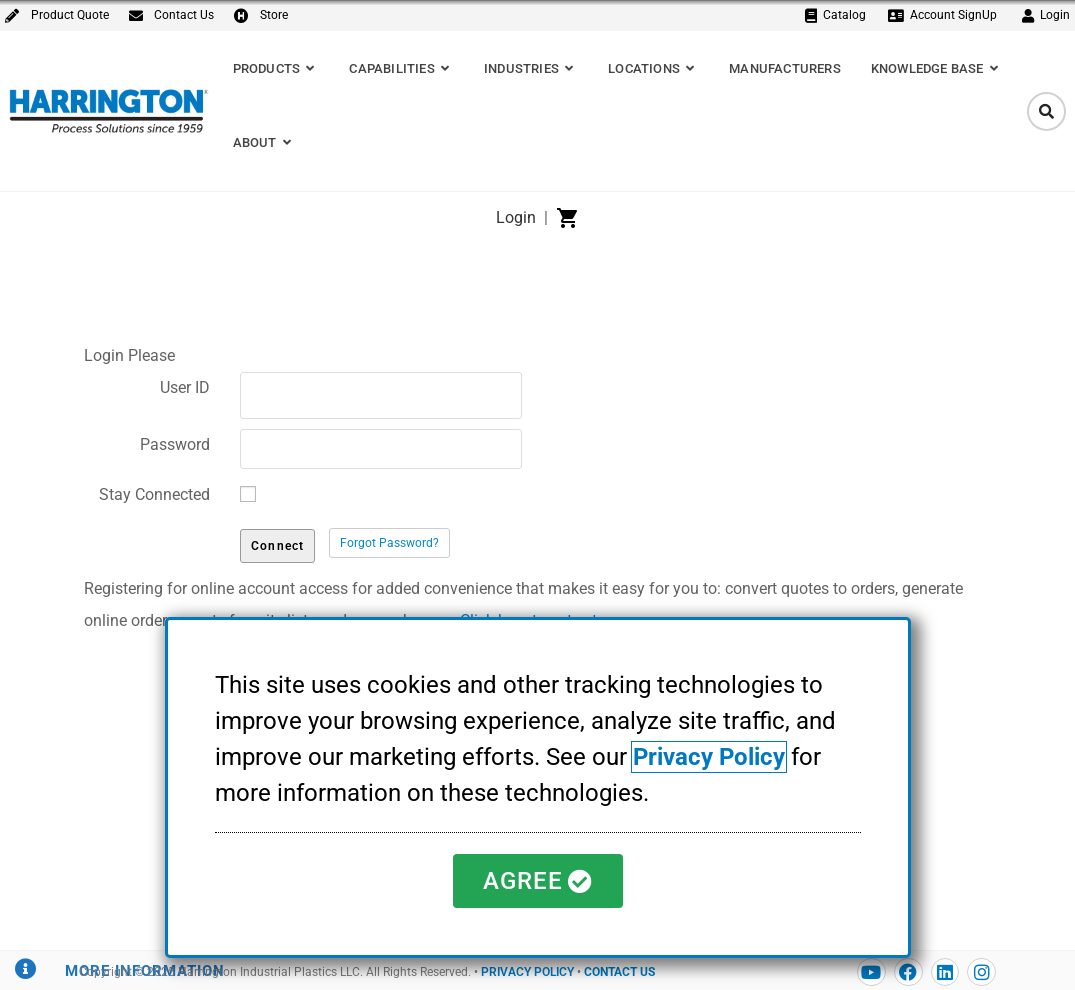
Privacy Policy (709, 757)
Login (516, 217)
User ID (185, 387)
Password (175, 444)
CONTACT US (619, 972)
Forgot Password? (389, 543)
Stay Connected (154, 494)
